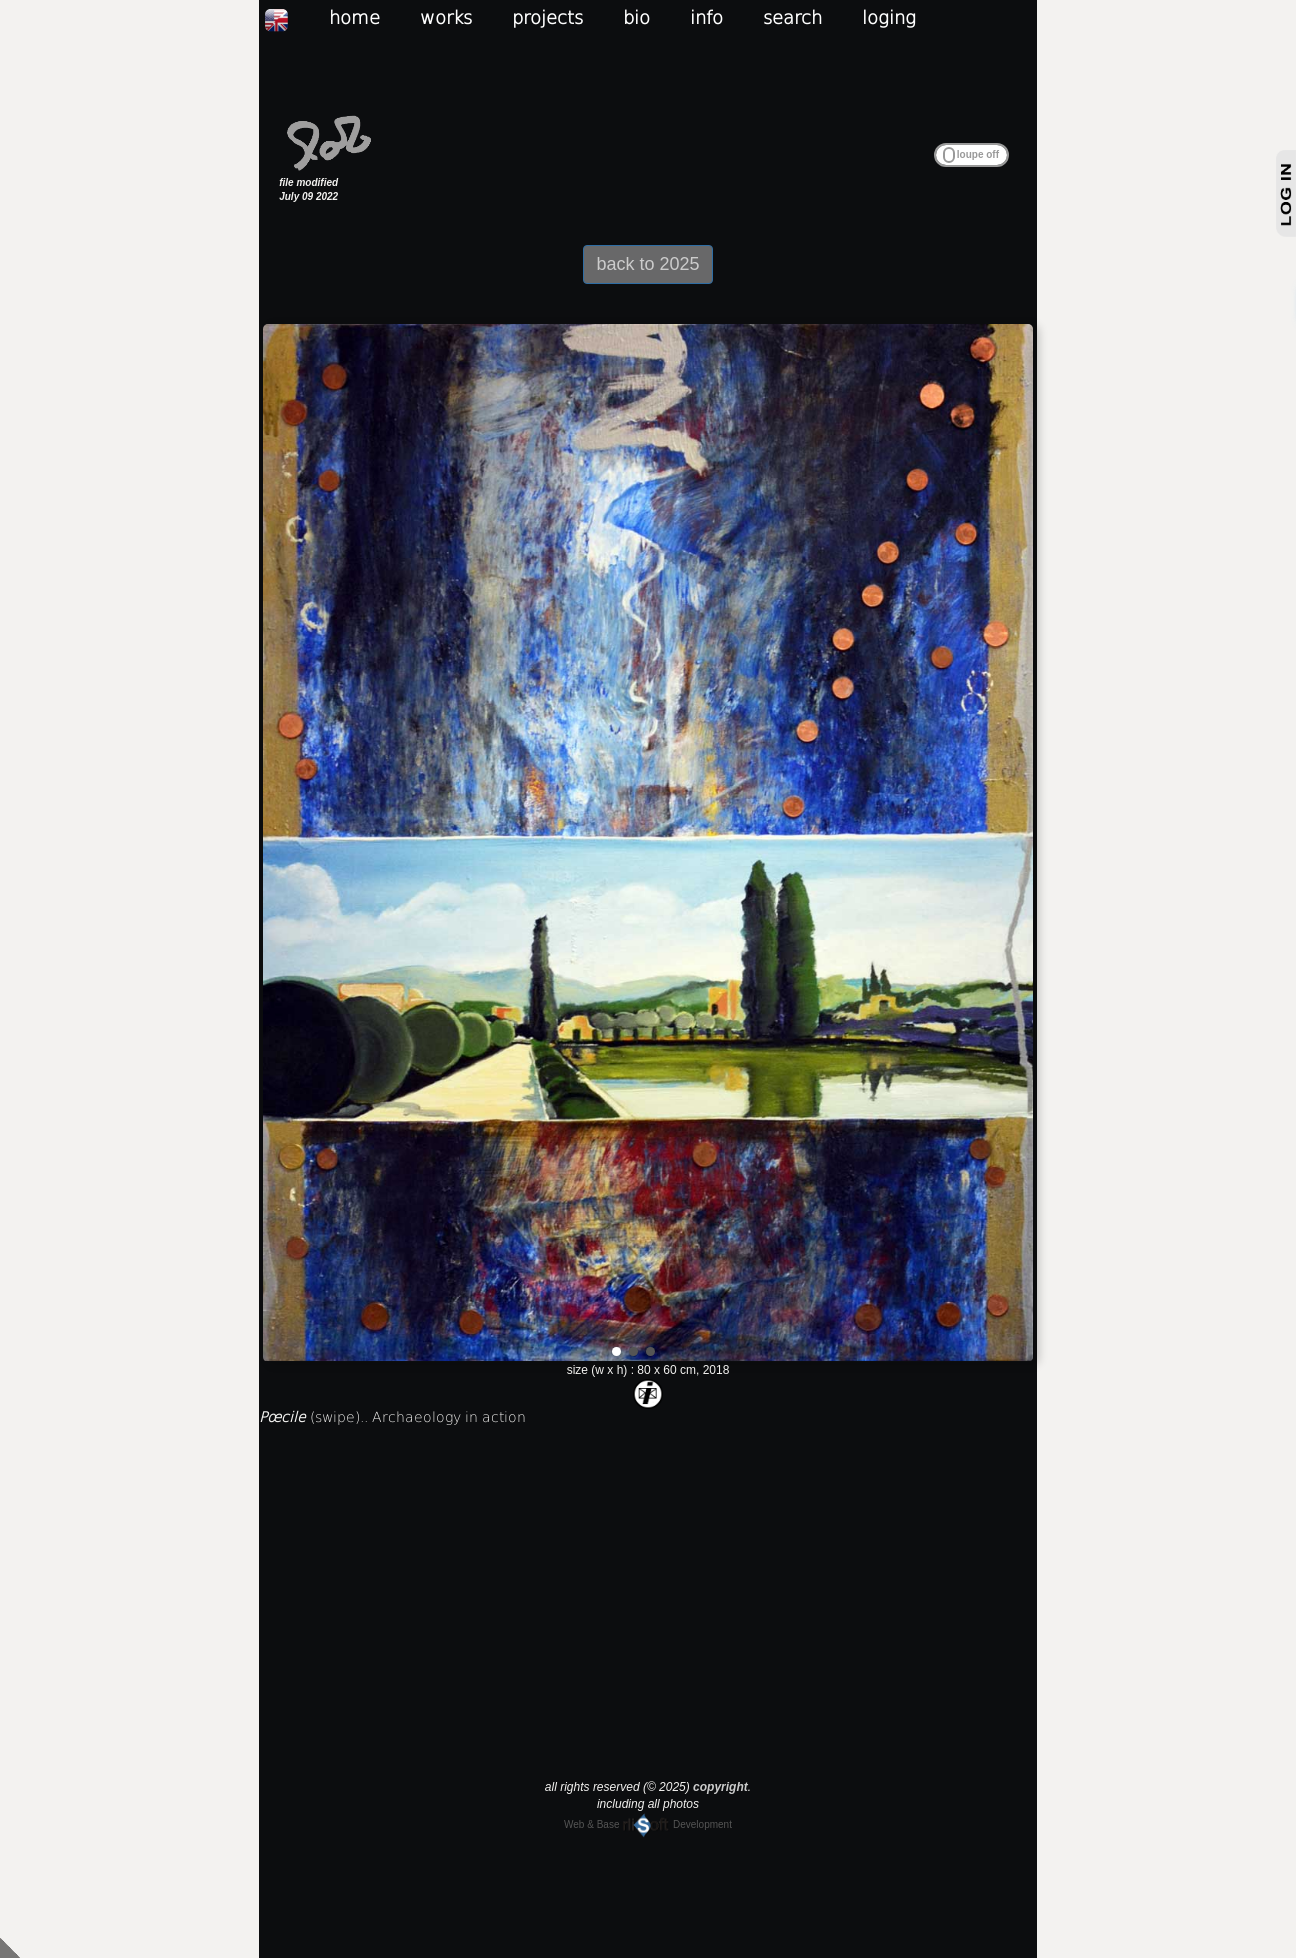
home (354, 17)
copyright (720, 1787)
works (446, 17)
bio (636, 17)
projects (547, 17)
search (792, 17)
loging (889, 17)
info (706, 17)
